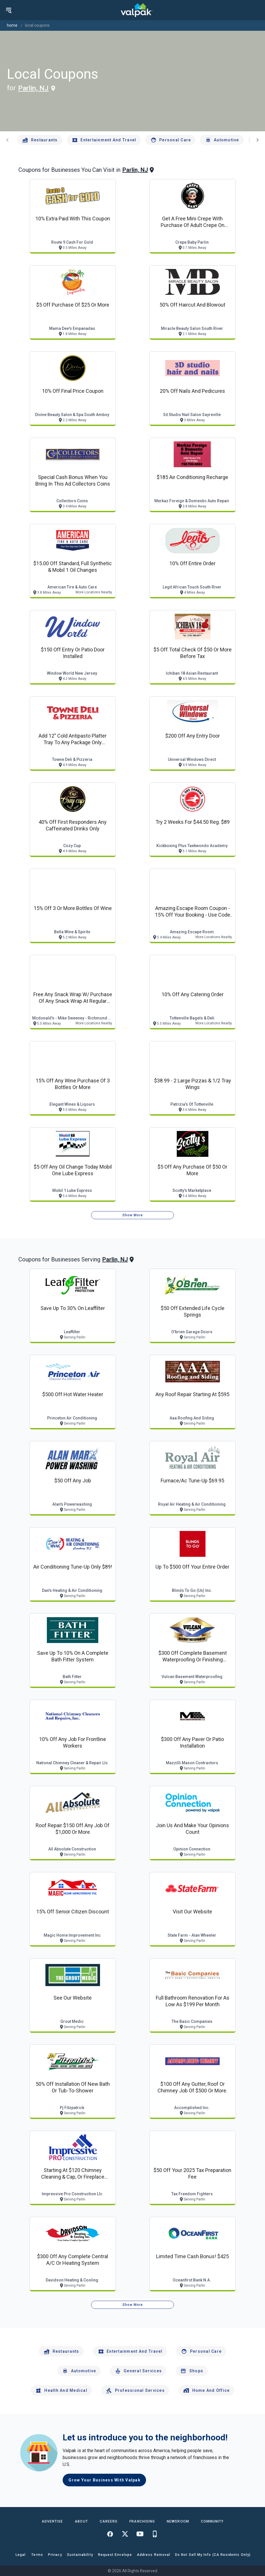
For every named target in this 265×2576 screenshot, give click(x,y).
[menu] (9, 10)
